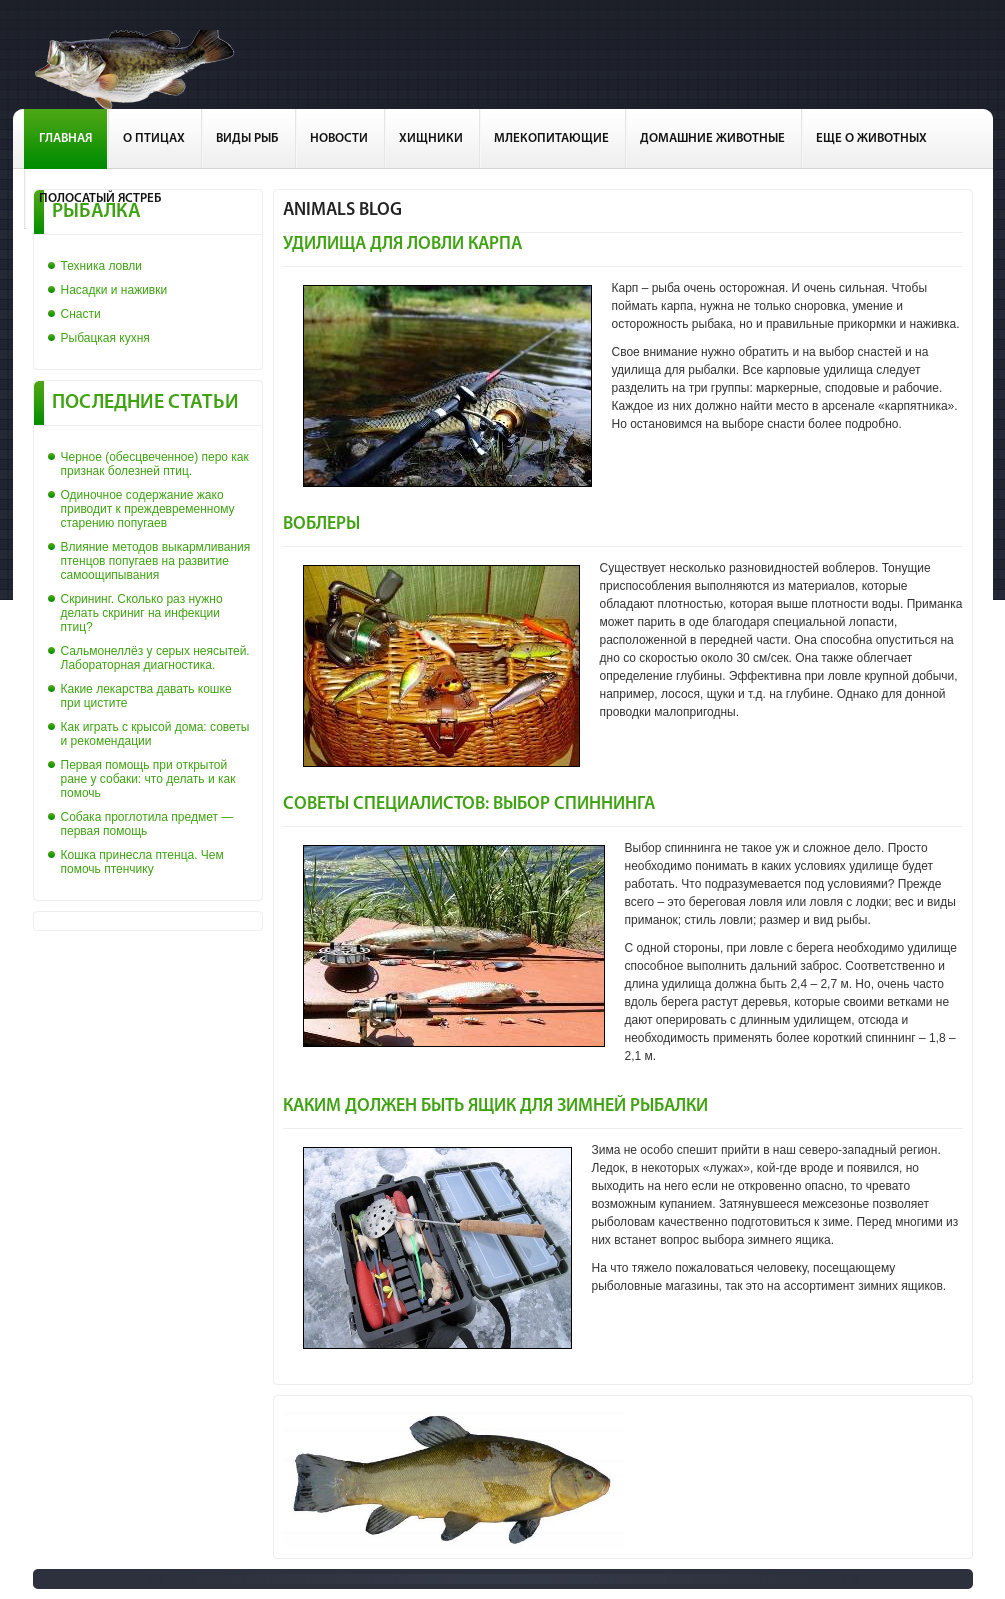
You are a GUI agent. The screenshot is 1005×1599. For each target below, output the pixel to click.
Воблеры (321, 524)
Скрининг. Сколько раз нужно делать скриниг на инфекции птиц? (142, 613)
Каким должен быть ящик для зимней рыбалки (495, 1106)
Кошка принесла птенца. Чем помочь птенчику (142, 862)
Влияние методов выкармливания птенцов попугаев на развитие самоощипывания (156, 561)
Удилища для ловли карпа (402, 244)
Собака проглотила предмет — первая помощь (147, 824)
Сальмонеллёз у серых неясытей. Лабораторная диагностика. (155, 658)
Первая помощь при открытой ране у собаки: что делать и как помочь (148, 779)
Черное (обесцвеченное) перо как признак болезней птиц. (155, 464)
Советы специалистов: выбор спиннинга (469, 804)
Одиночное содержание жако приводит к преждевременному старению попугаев (148, 509)
